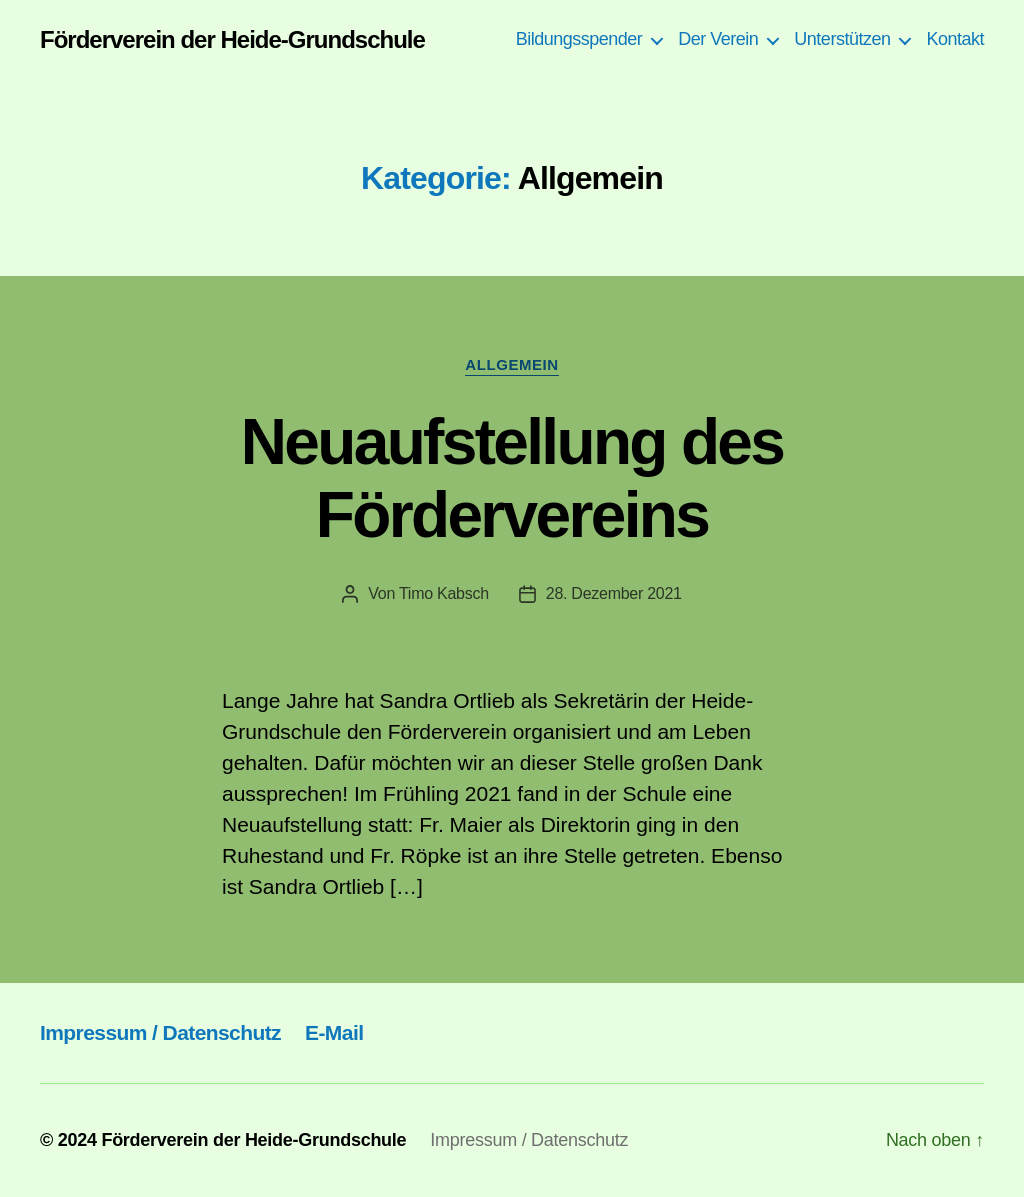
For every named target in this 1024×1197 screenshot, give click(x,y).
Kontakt (955, 39)
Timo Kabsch (444, 593)
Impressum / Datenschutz (160, 1032)
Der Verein (718, 39)
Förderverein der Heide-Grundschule (232, 40)
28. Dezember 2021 (614, 593)
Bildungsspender (579, 39)
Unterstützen (842, 39)
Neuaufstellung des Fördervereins (512, 478)
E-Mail (334, 1032)
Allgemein (511, 364)
